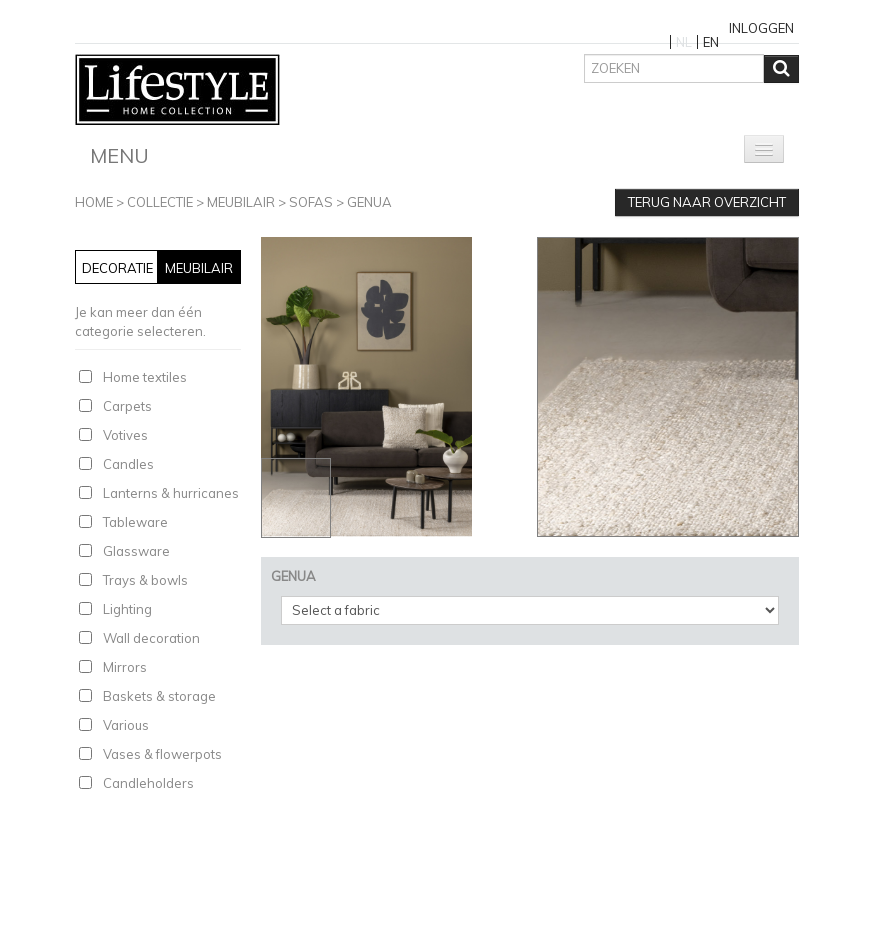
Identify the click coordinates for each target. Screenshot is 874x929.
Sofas (311, 202)
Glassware (136, 551)
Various (126, 725)
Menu (119, 155)
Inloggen (761, 28)
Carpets (127, 406)
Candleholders (148, 783)
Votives (125, 435)
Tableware (135, 522)
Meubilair (241, 202)
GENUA (369, 202)
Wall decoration (151, 638)
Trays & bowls (145, 580)
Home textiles (145, 377)
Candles (128, 464)
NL (684, 42)
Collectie (160, 202)
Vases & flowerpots (162, 754)
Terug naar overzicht (707, 202)
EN (711, 42)
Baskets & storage (159, 696)
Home (94, 202)
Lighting (127, 609)
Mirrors (125, 667)
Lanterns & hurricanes (171, 493)
